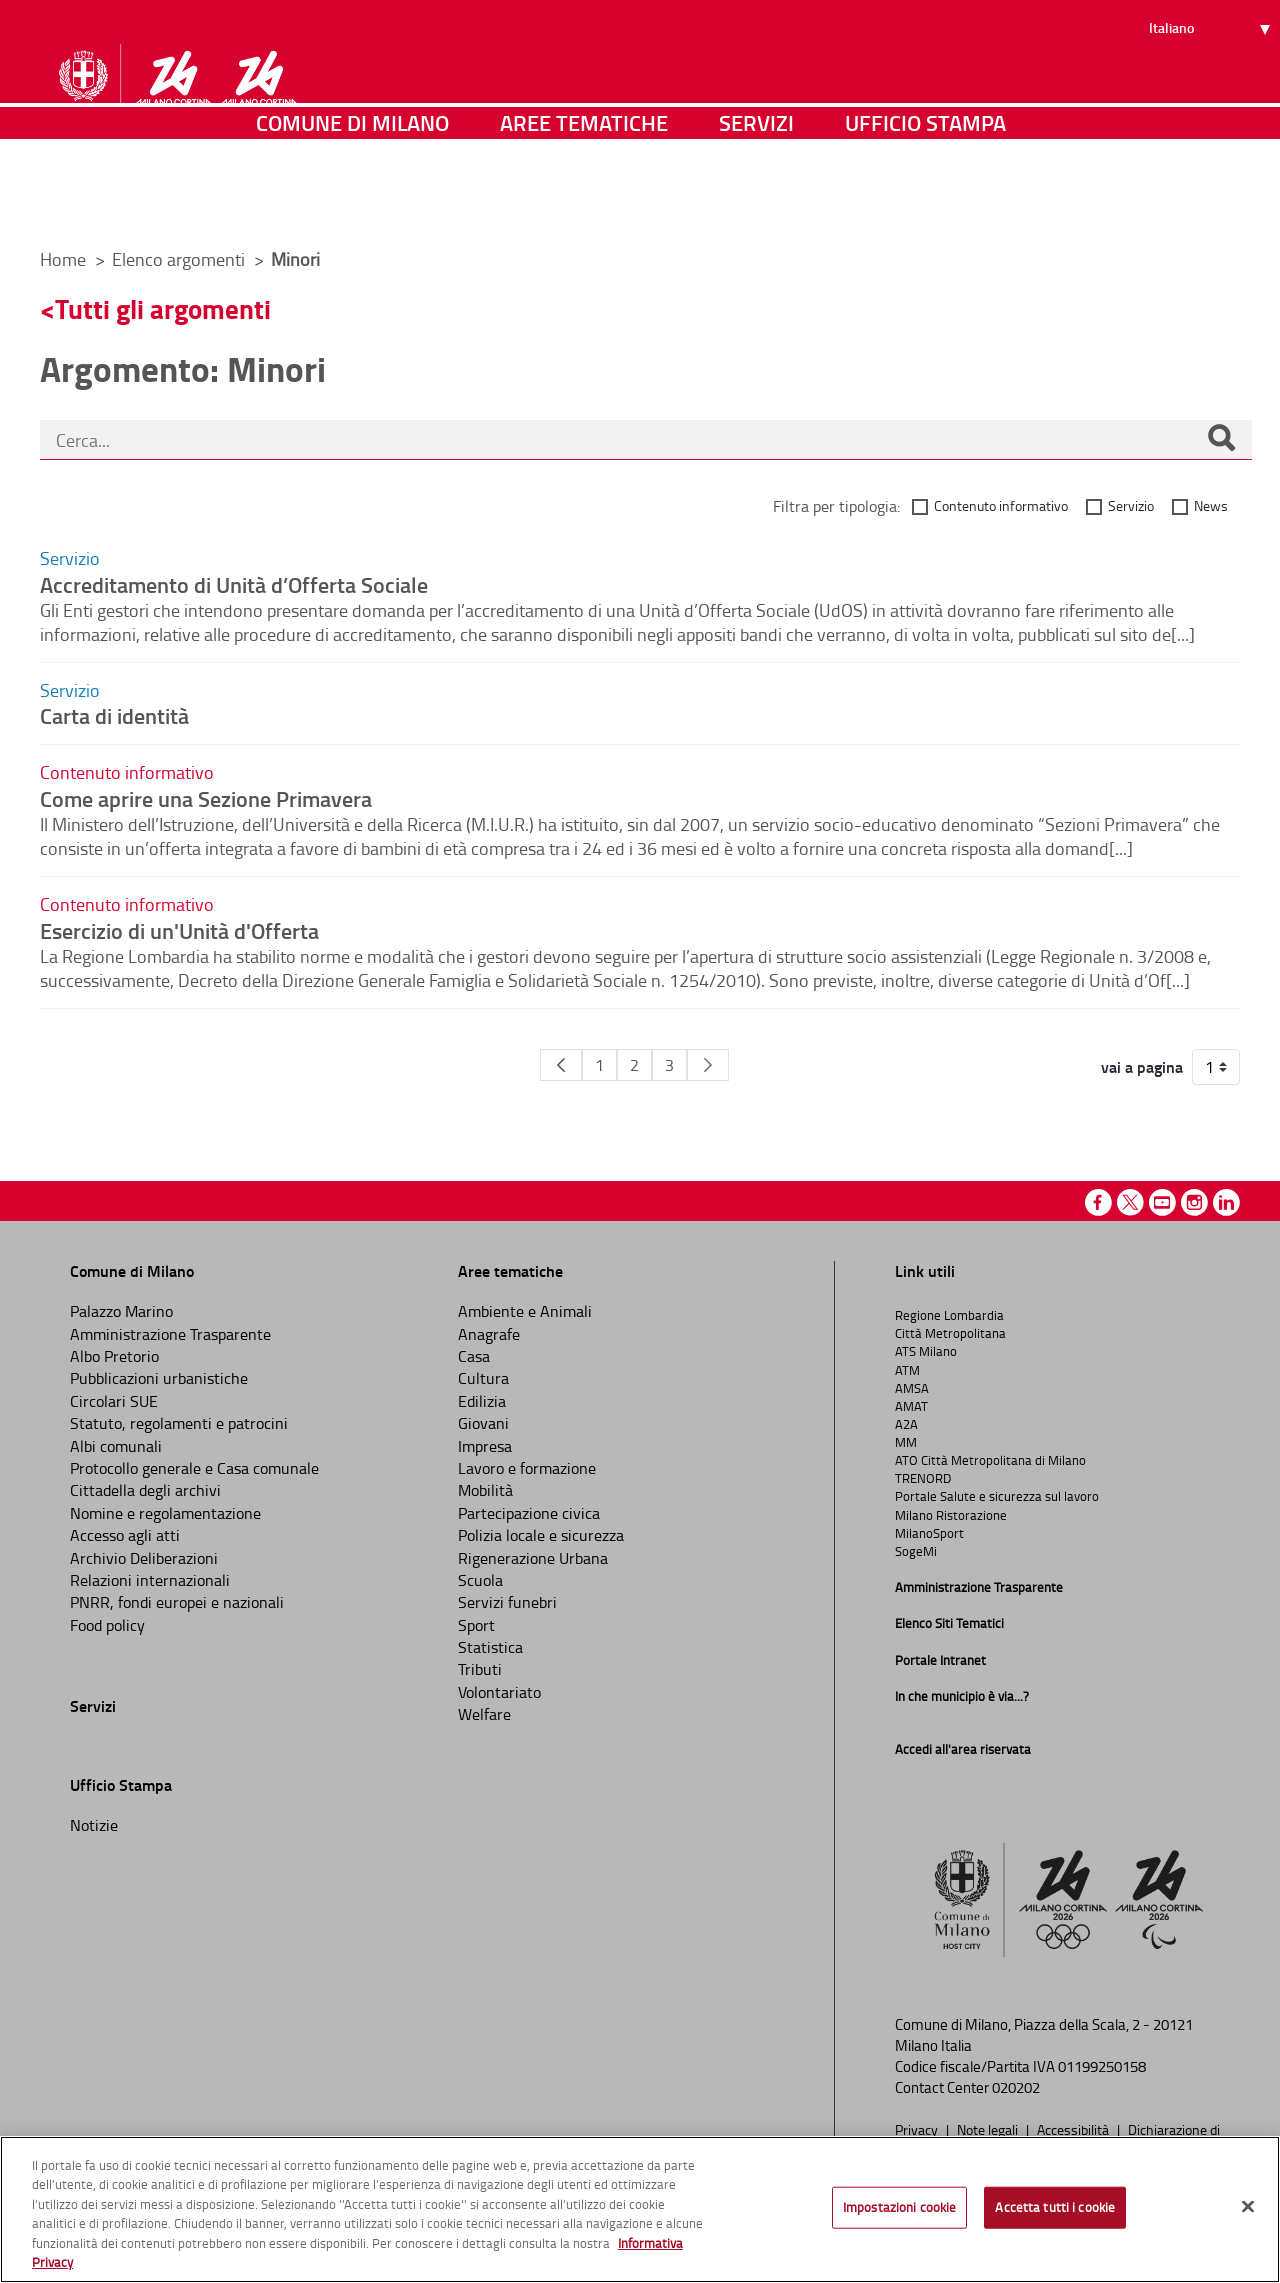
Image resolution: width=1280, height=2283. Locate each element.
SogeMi (916, 1551)
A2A (906, 1424)
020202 (1016, 2087)
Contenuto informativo (1001, 505)
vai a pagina (1142, 1067)
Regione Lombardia (949, 1315)
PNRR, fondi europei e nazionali (177, 1602)
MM (906, 1442)
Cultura (483, 1378)
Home (63, 259)
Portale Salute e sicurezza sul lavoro (997, 1496)
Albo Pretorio (114, 1356)
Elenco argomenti (180, 259)
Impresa (485, 1446)
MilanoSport (929, 1533)
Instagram (1194, 1202)
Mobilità (485, 1490)
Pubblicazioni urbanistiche (159, 1378)
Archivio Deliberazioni (144, 1558)
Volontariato (499, 1692)
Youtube (1162, 1202)
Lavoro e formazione (527, 1468)
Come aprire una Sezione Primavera (206, 798)
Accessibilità (1074, 2129)
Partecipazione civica (529, 1513)
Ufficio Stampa (925, 204)
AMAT (911, 1406)
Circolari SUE (114, 1401)
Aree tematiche (584, 204)
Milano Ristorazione (951, 1515)
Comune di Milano (352, 204)
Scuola (480, 1580)
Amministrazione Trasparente (170, 1334)
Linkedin (1226, 1202)
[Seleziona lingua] (1212, 91)
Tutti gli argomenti (163, 308)
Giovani (483, 1423)
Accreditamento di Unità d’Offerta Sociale (234, 584)
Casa (474, 1356)
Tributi (480, 1669)
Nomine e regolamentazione (165, 1513)
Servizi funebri (507, 1602)
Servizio (1131, 505)
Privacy (918, 2129)
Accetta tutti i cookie (1055, 2207)
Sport (476, 1625)
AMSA (912, 1388)
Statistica (490, 1647)
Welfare (484, 1714)
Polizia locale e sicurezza (541, 1535)
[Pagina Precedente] (561, 1065)
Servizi (756, 204)
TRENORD (923, 1478)
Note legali (989, 2129)
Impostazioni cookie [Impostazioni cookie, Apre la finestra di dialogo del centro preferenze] (899, 2207)
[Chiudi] (1248, 2207)
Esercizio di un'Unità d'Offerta (179, 930)
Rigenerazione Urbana (533, 1558)
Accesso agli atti (125, 1535)
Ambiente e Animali (525, 1311)
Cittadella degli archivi (145, 1490)
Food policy (107, 1625)
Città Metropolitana (950, 1333)
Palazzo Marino (121, 1311)
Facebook (1098, 1202)
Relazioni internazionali (150, 1580)
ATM (907, 1370)
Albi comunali (116, 1446)
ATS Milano (926, 1351)
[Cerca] (1221, 440)
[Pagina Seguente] (708, 1065)
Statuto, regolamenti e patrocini (179, 1423)
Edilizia (482, 1401)
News (1211, 505)
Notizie (94, 1825)
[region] (640, 2209)
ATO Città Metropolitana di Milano (990, 1460)
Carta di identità (114, 715)
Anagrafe (489, 1334)
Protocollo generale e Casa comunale (194, 1468)
